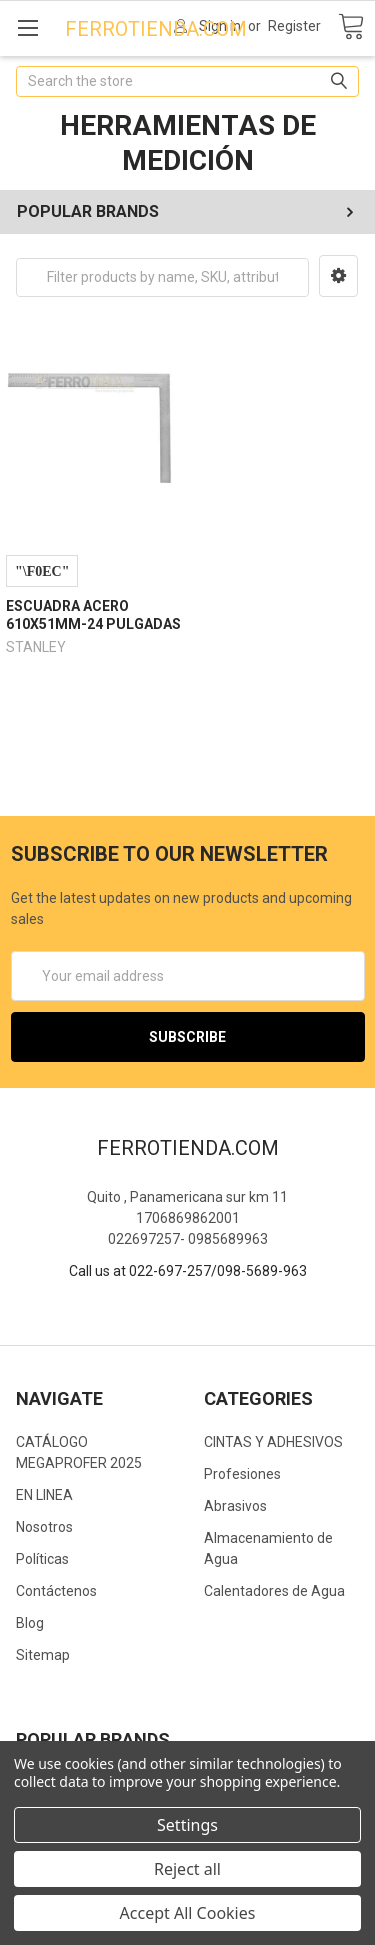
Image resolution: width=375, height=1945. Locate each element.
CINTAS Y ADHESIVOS (273, 1442)
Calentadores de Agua (274, 1591)
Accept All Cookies (188, 1913)
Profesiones (242, 1474)
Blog (30, 1623)
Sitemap (43, 1655)
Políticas (42, 1559)
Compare (42, 571)
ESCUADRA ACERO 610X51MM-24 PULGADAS (93, 615)
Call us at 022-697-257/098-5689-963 (188, 1271)
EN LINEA (44, 1495)
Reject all (187, 1869)
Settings (187, 1825)
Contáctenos (56, 1591)
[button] (338, 276)
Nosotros (44, 1527)
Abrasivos (235, 1506)
